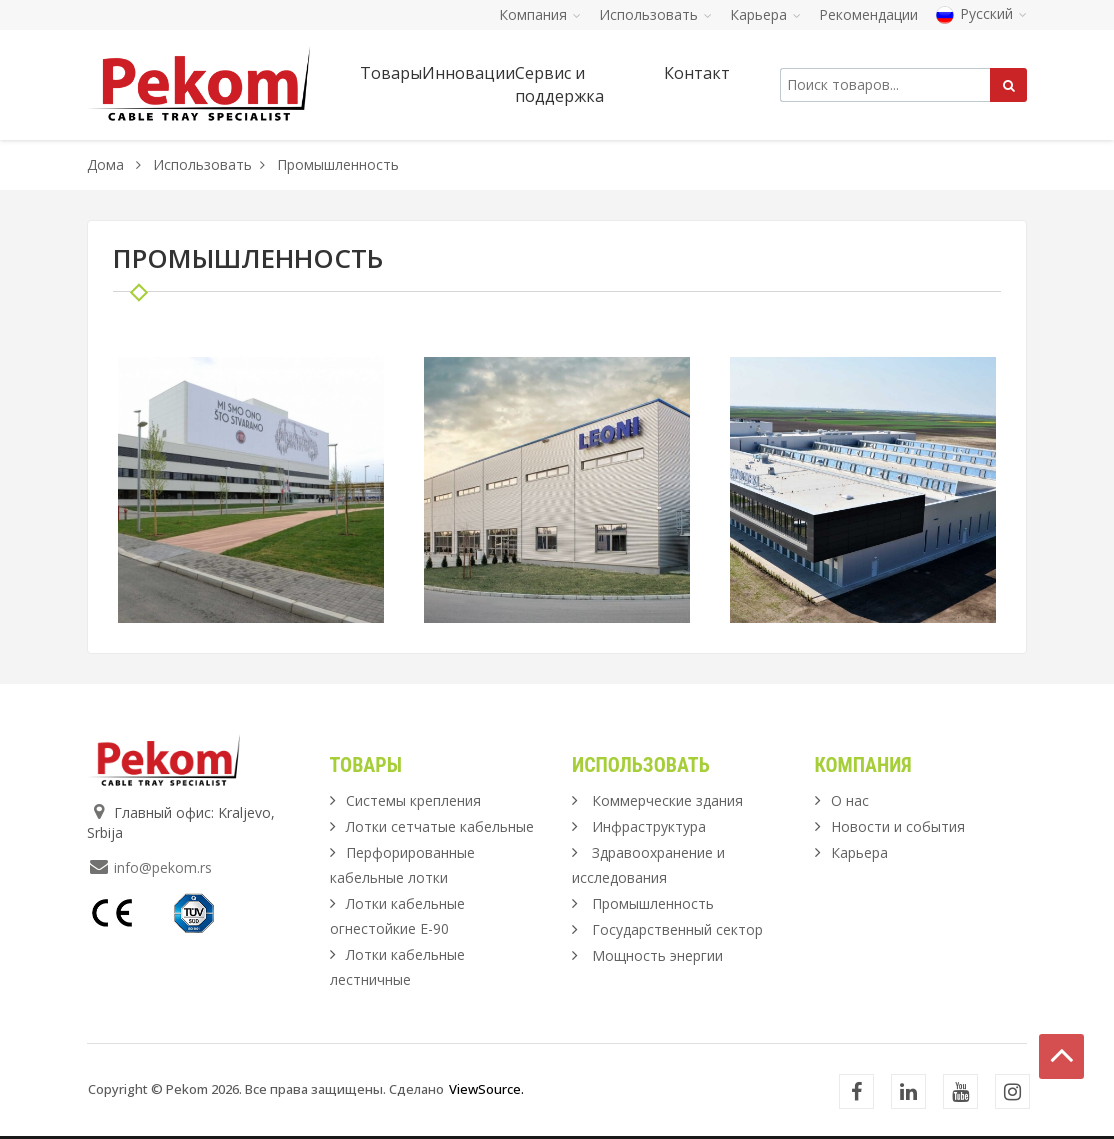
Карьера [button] (765, 14)
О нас (850, 800)
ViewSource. (486, 1089)
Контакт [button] (697, 73)
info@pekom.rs (163, 867)
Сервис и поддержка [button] (559, 84)
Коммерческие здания (667, 800)
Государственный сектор (677, 929)
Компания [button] (540, 14)
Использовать (202, 164)
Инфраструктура (649, 826)
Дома (105, 164)
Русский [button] (981, 13)
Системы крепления (413, 800)
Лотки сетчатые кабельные (440, 826)
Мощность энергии (657, 955)
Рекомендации (868, 14)
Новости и (898, 826)
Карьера (859, 852)
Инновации (468, 73)
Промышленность (653, 903)
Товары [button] (391, 73)
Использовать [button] (655, 14)
